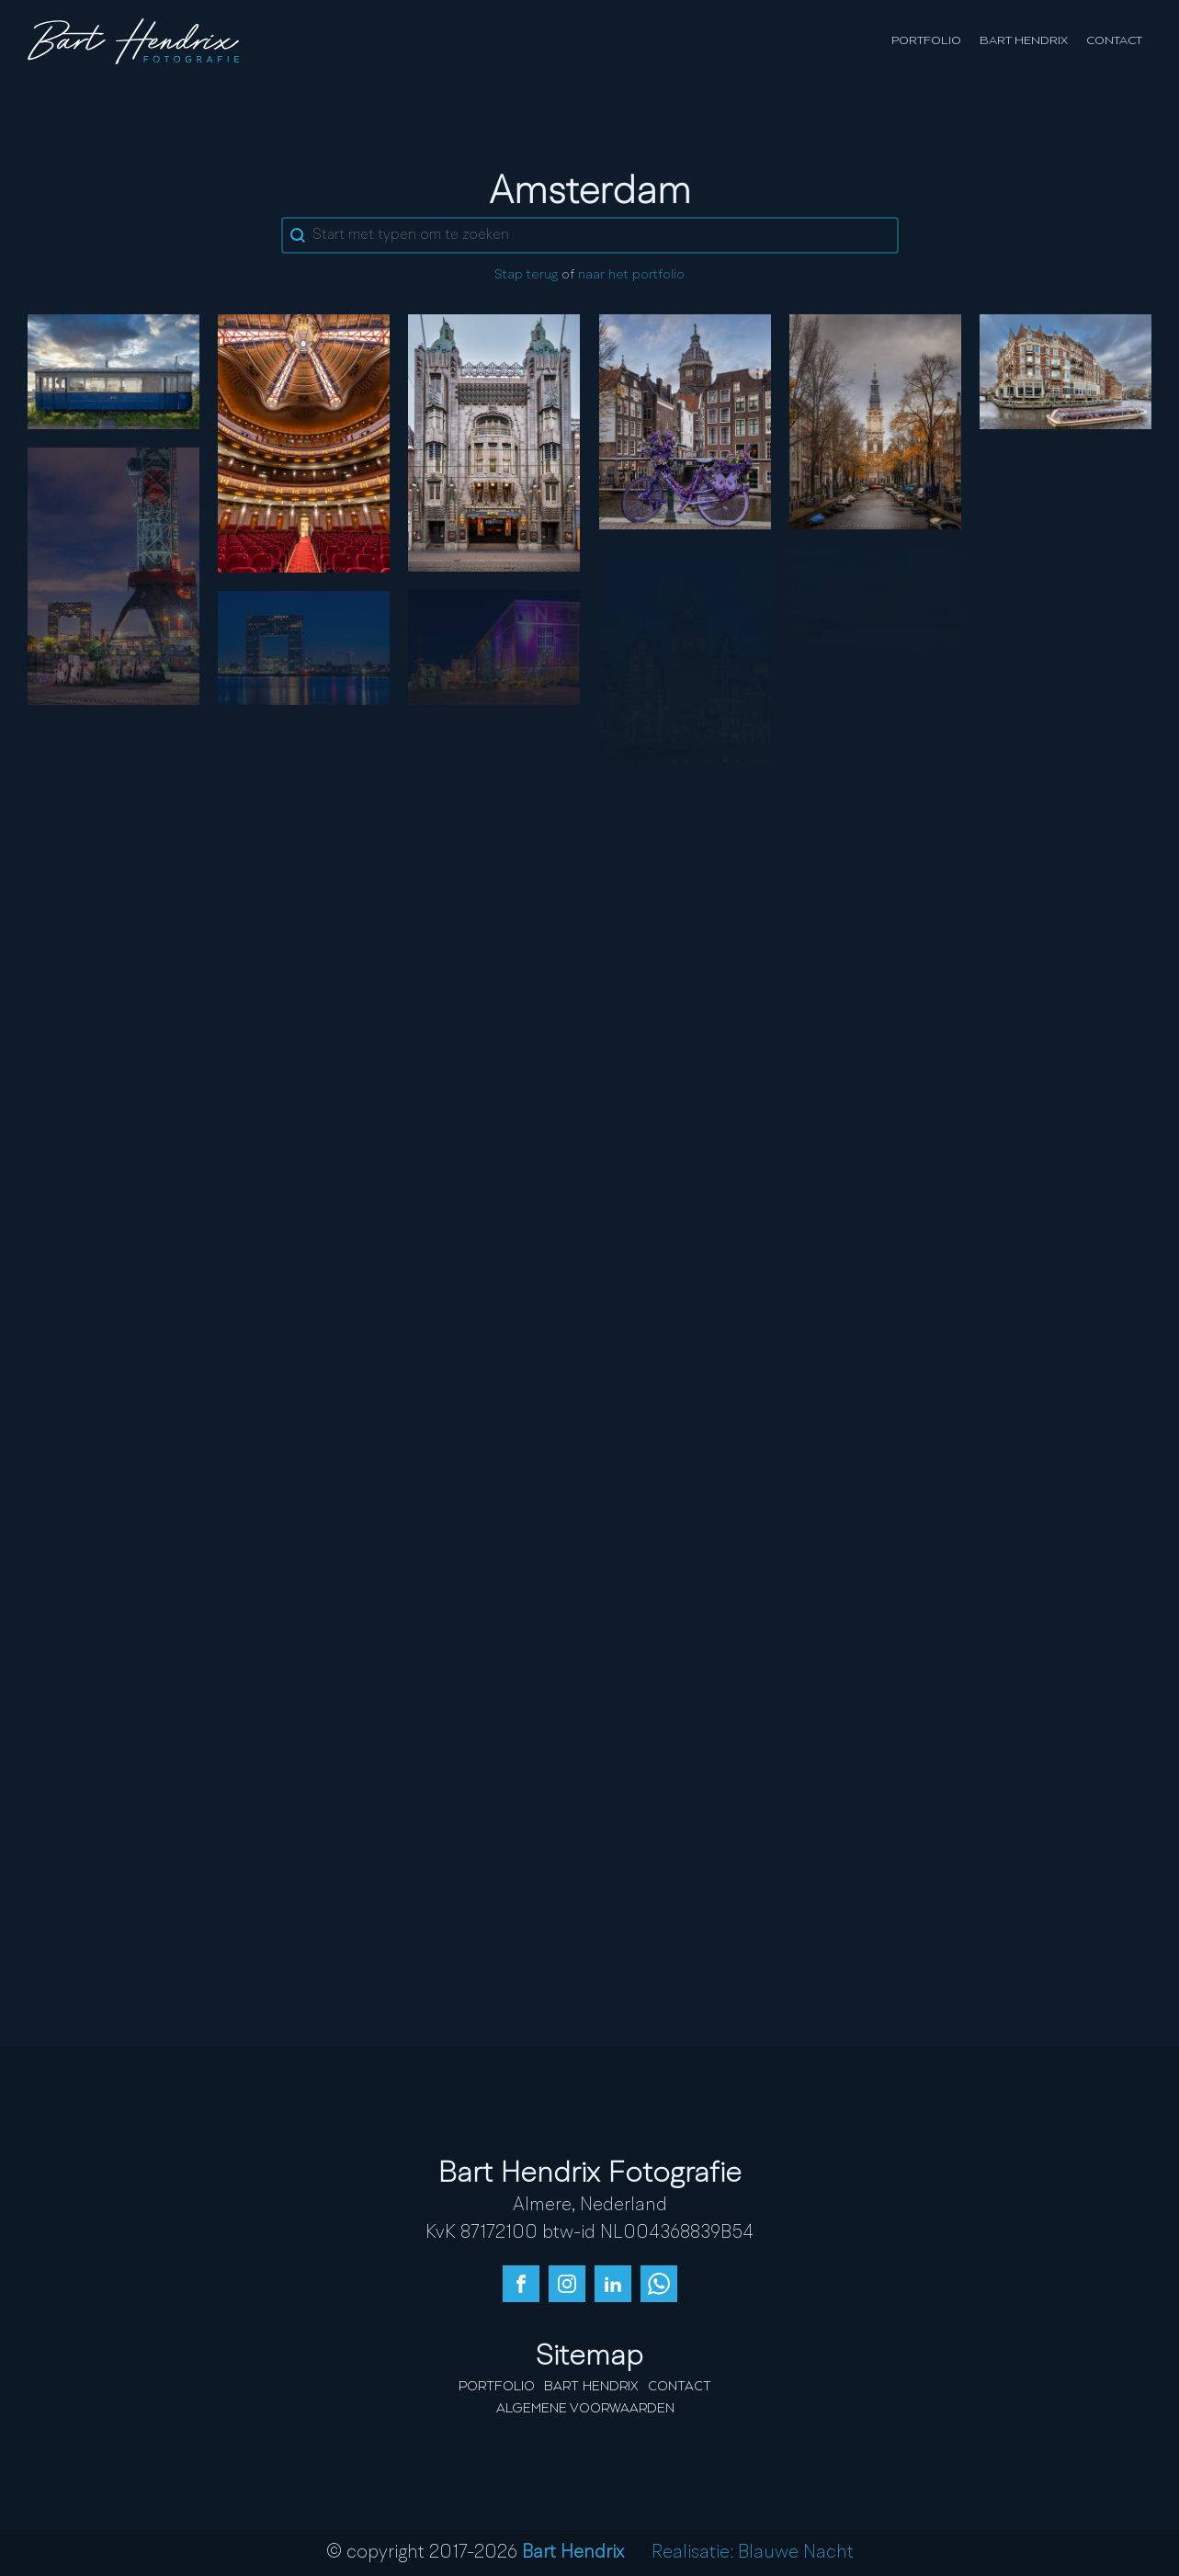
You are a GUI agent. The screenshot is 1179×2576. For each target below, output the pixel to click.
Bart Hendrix (1024, 41)
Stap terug (526, 275)
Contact (1114, 41)
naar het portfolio (631, 275)
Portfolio (926, 41)
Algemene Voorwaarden (585, 2408)
